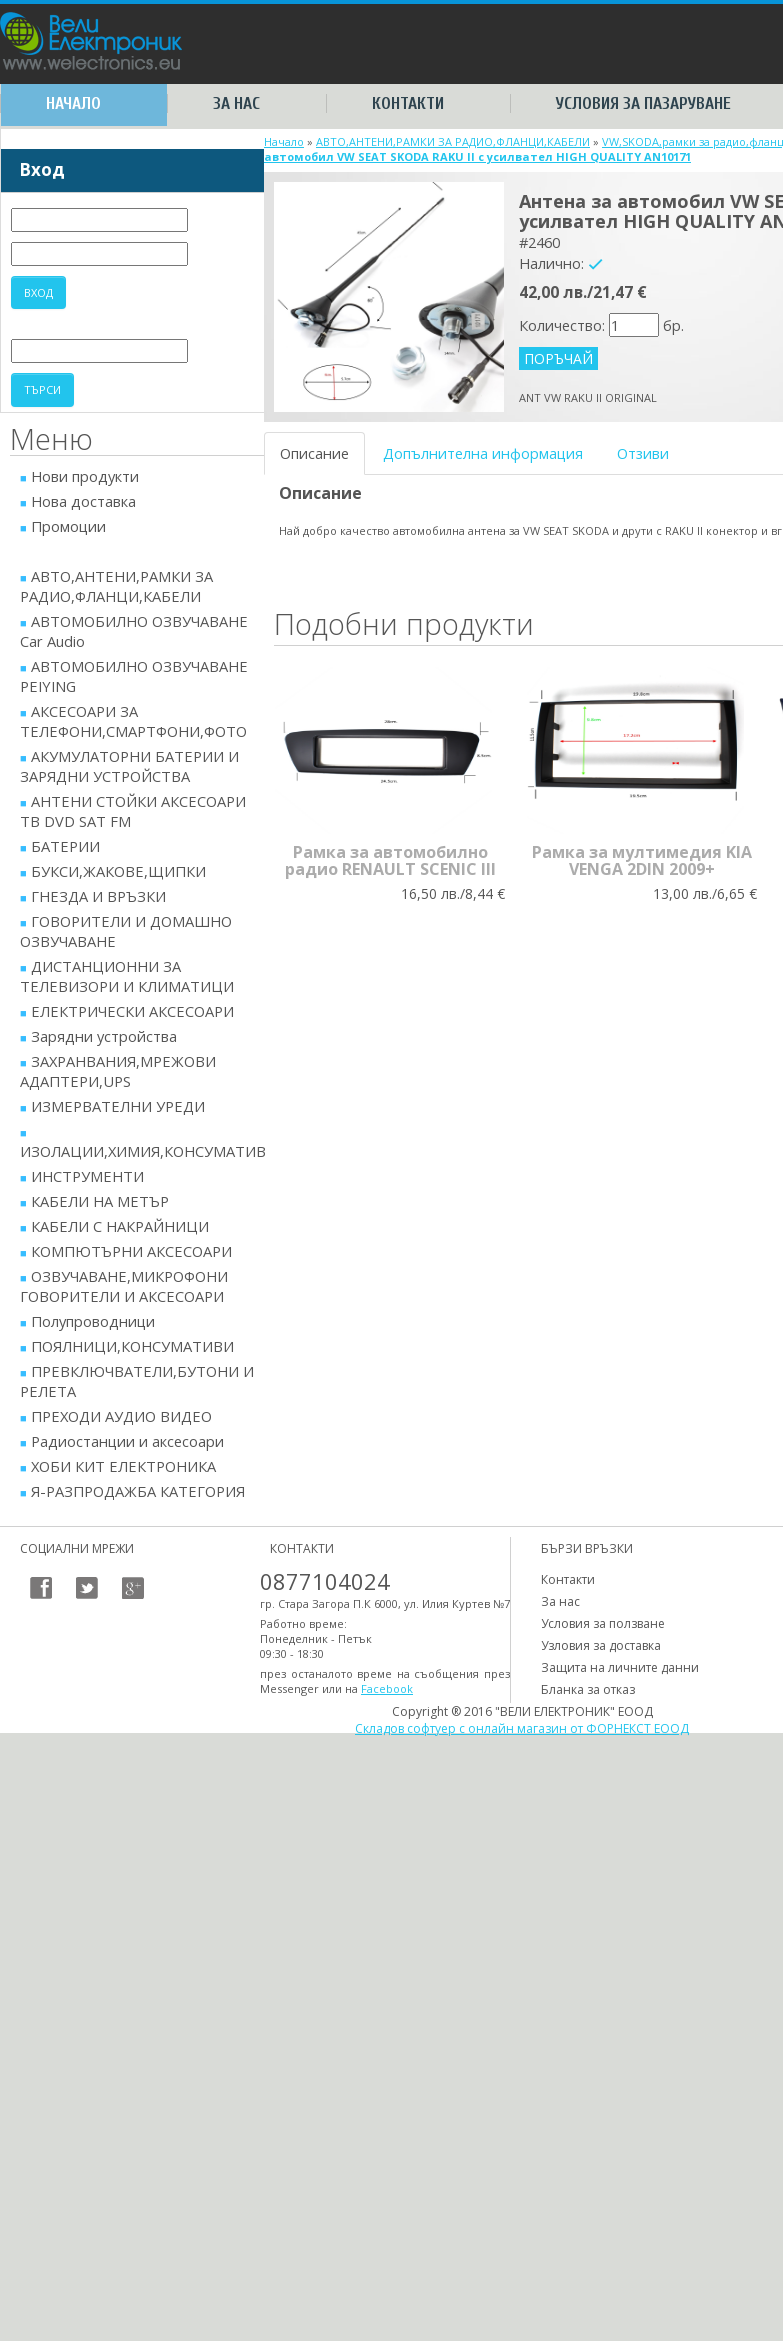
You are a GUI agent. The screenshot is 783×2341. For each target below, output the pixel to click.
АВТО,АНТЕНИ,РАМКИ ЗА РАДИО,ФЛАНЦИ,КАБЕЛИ (453, 141)
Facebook (387, 1688)
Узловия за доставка (601, 1645)
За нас (236, 103)
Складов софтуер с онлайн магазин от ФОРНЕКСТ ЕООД (522, 1728)
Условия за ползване (603, 1623)
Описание (314, 453)
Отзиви (643, 453)
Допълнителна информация (483, 453)
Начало (73, 103)
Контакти (408, 103)
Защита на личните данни (620, 1667)
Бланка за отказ (588, 1689)
